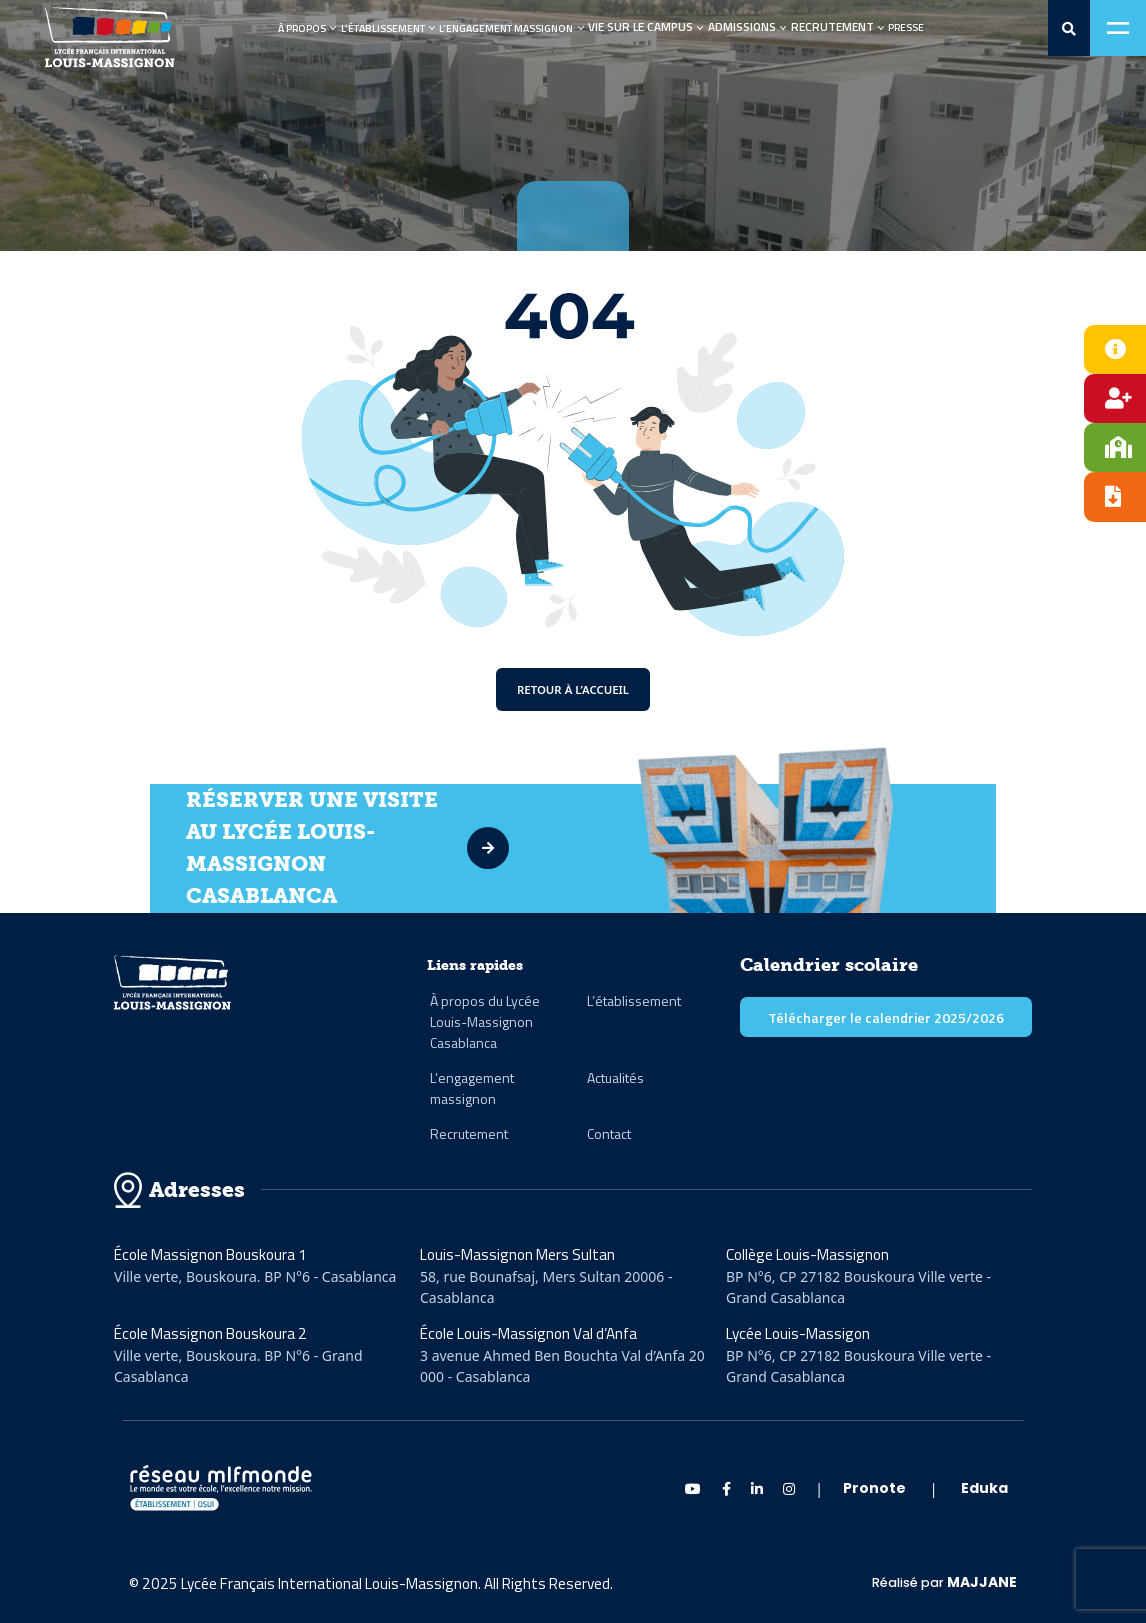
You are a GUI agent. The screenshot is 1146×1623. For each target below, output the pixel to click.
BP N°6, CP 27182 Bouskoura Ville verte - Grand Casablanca (858, 1287)
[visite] (537, 848)
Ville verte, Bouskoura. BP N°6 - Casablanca (255, 1276)
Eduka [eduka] (984, 1488)
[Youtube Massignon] (693, 1488)
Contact (609, 1133)
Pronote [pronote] (874, 1488)
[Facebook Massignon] (726, 1488)
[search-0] (1069, 28)
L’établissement (383, 28)
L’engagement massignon (472, 1088)
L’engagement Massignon (506, 28)
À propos (302, 28)
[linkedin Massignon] (757, 1488)
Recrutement (469, 1133)
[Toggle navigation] (1118, 28)
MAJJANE (982, 1582)
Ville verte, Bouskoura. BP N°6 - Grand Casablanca (238, 1366)
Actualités (615, 1077)
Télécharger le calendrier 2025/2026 (886, 1017)
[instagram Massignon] (789, 1488)
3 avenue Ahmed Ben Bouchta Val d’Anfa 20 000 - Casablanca (562, 1366)
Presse (906, 27)
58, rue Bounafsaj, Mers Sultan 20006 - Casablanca (546, 1287)
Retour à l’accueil (573, 689)
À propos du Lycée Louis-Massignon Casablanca (485, 1021)
